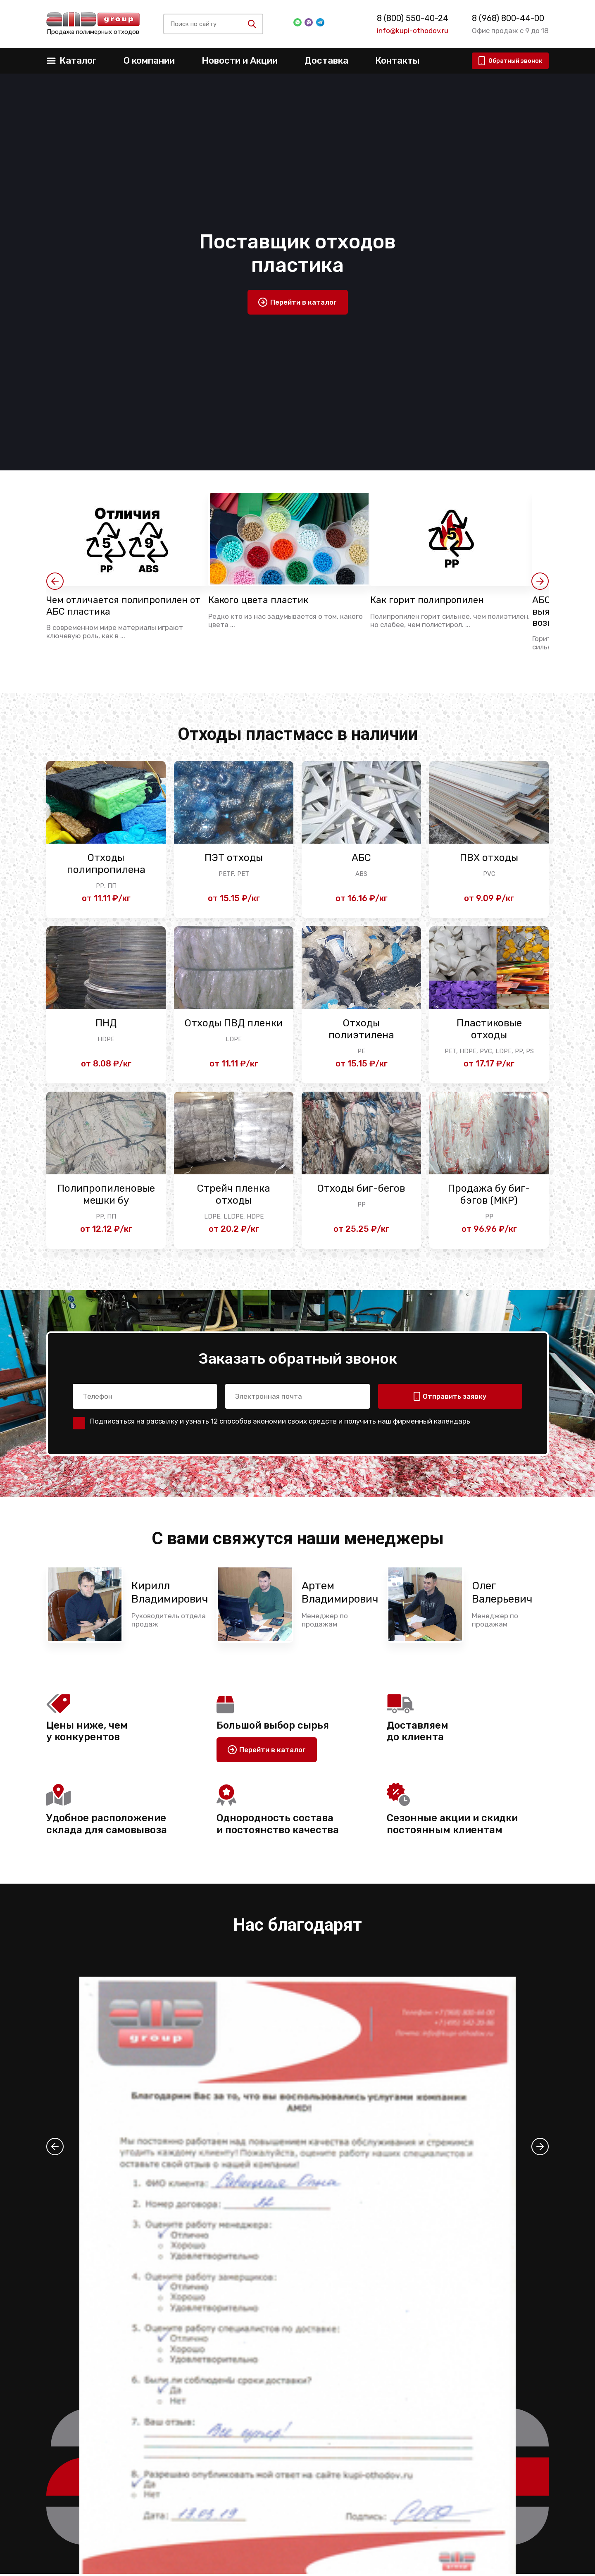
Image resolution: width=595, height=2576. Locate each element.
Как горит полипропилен (432, 600)
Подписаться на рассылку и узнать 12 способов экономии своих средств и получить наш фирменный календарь (280, 1423)
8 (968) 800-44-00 (508, 18)
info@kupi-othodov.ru (412, 30)
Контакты (397, 60)
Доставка (326, 60)
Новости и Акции (240, 60)
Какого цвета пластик (262, 600)
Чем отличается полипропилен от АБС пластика (123, 606)
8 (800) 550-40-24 (412, 18)
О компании (149, 60)
